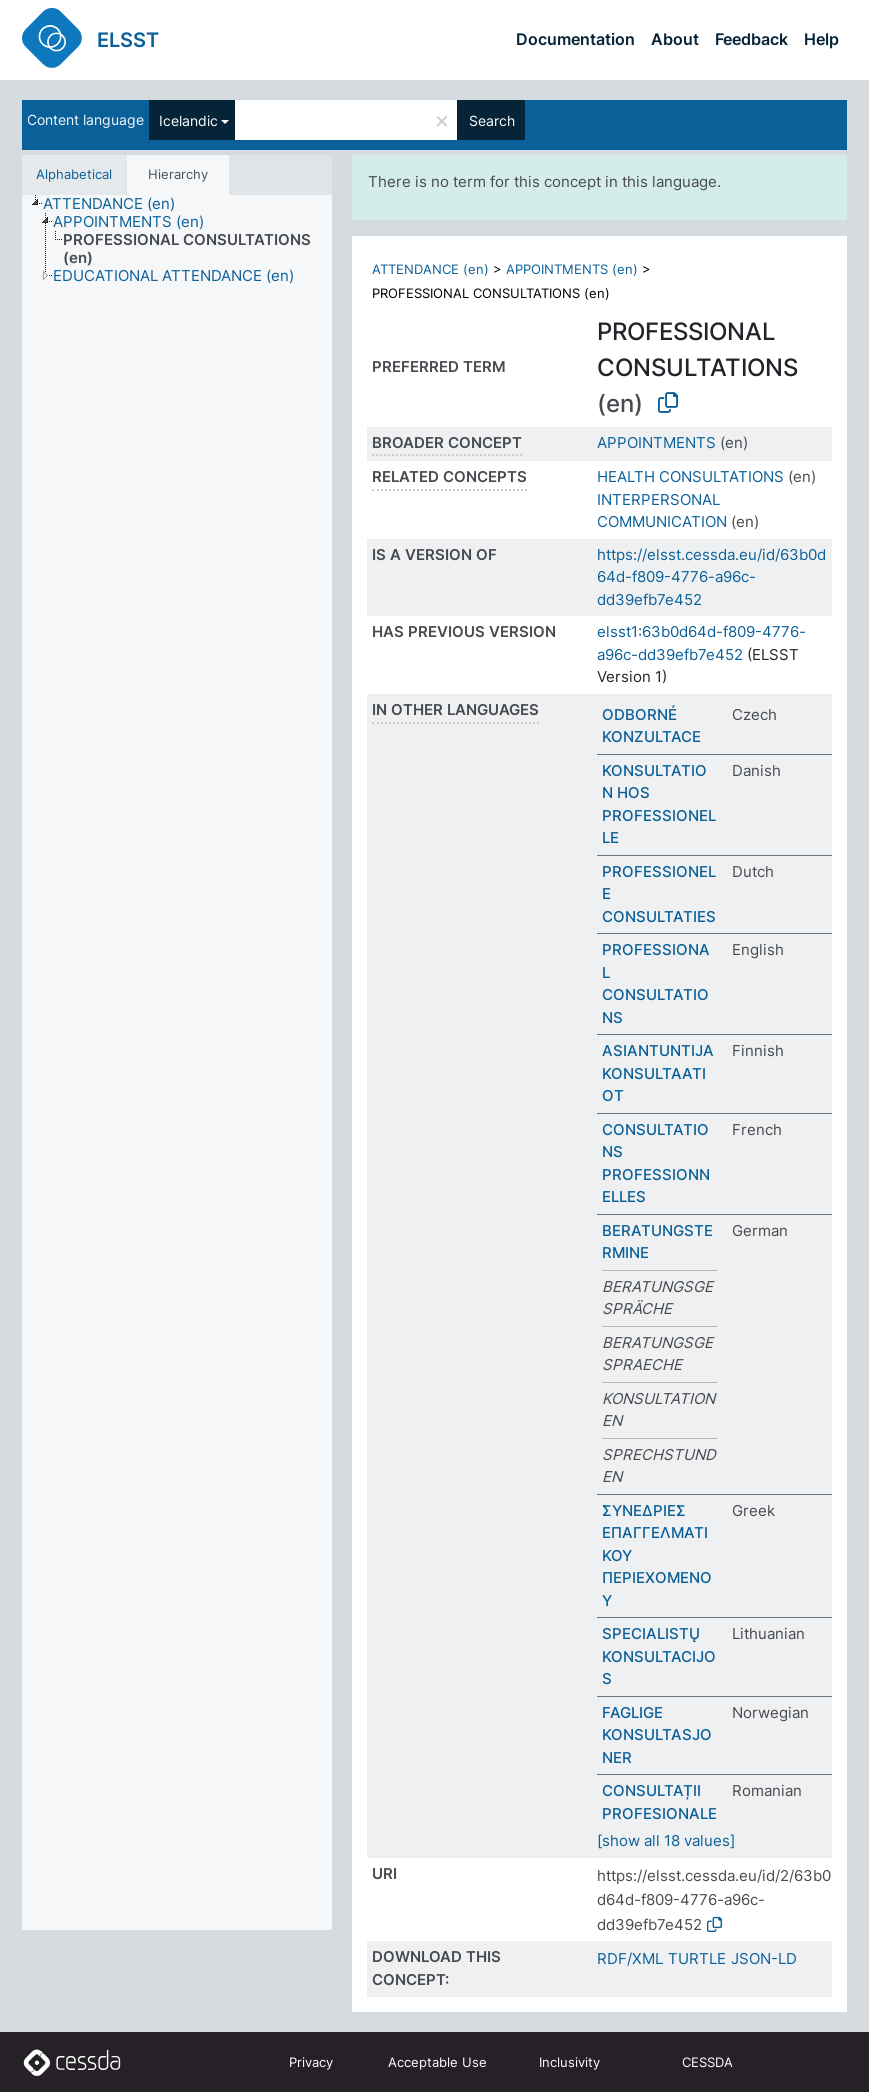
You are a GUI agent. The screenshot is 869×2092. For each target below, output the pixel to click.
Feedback (751, 39)
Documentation (575, 39)
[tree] (177, 1063)
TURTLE (697, 1958)
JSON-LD (764, 1958)
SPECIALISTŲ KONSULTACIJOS (659, 1656)
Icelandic (188, 120)
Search (492, 120)
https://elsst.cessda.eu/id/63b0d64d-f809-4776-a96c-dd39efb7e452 (711, 577)
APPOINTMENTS (656, 442)
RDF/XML (630, 1958)
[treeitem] (117, 204)
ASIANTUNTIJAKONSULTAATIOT (658, 1073)
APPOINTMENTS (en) (572, 269)
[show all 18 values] (666, 1840)
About (675, 39)
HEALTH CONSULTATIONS (690, 476)
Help (821, 39)
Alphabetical (74, 174)
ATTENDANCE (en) (430, 269)
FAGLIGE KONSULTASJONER (657, 1735)
